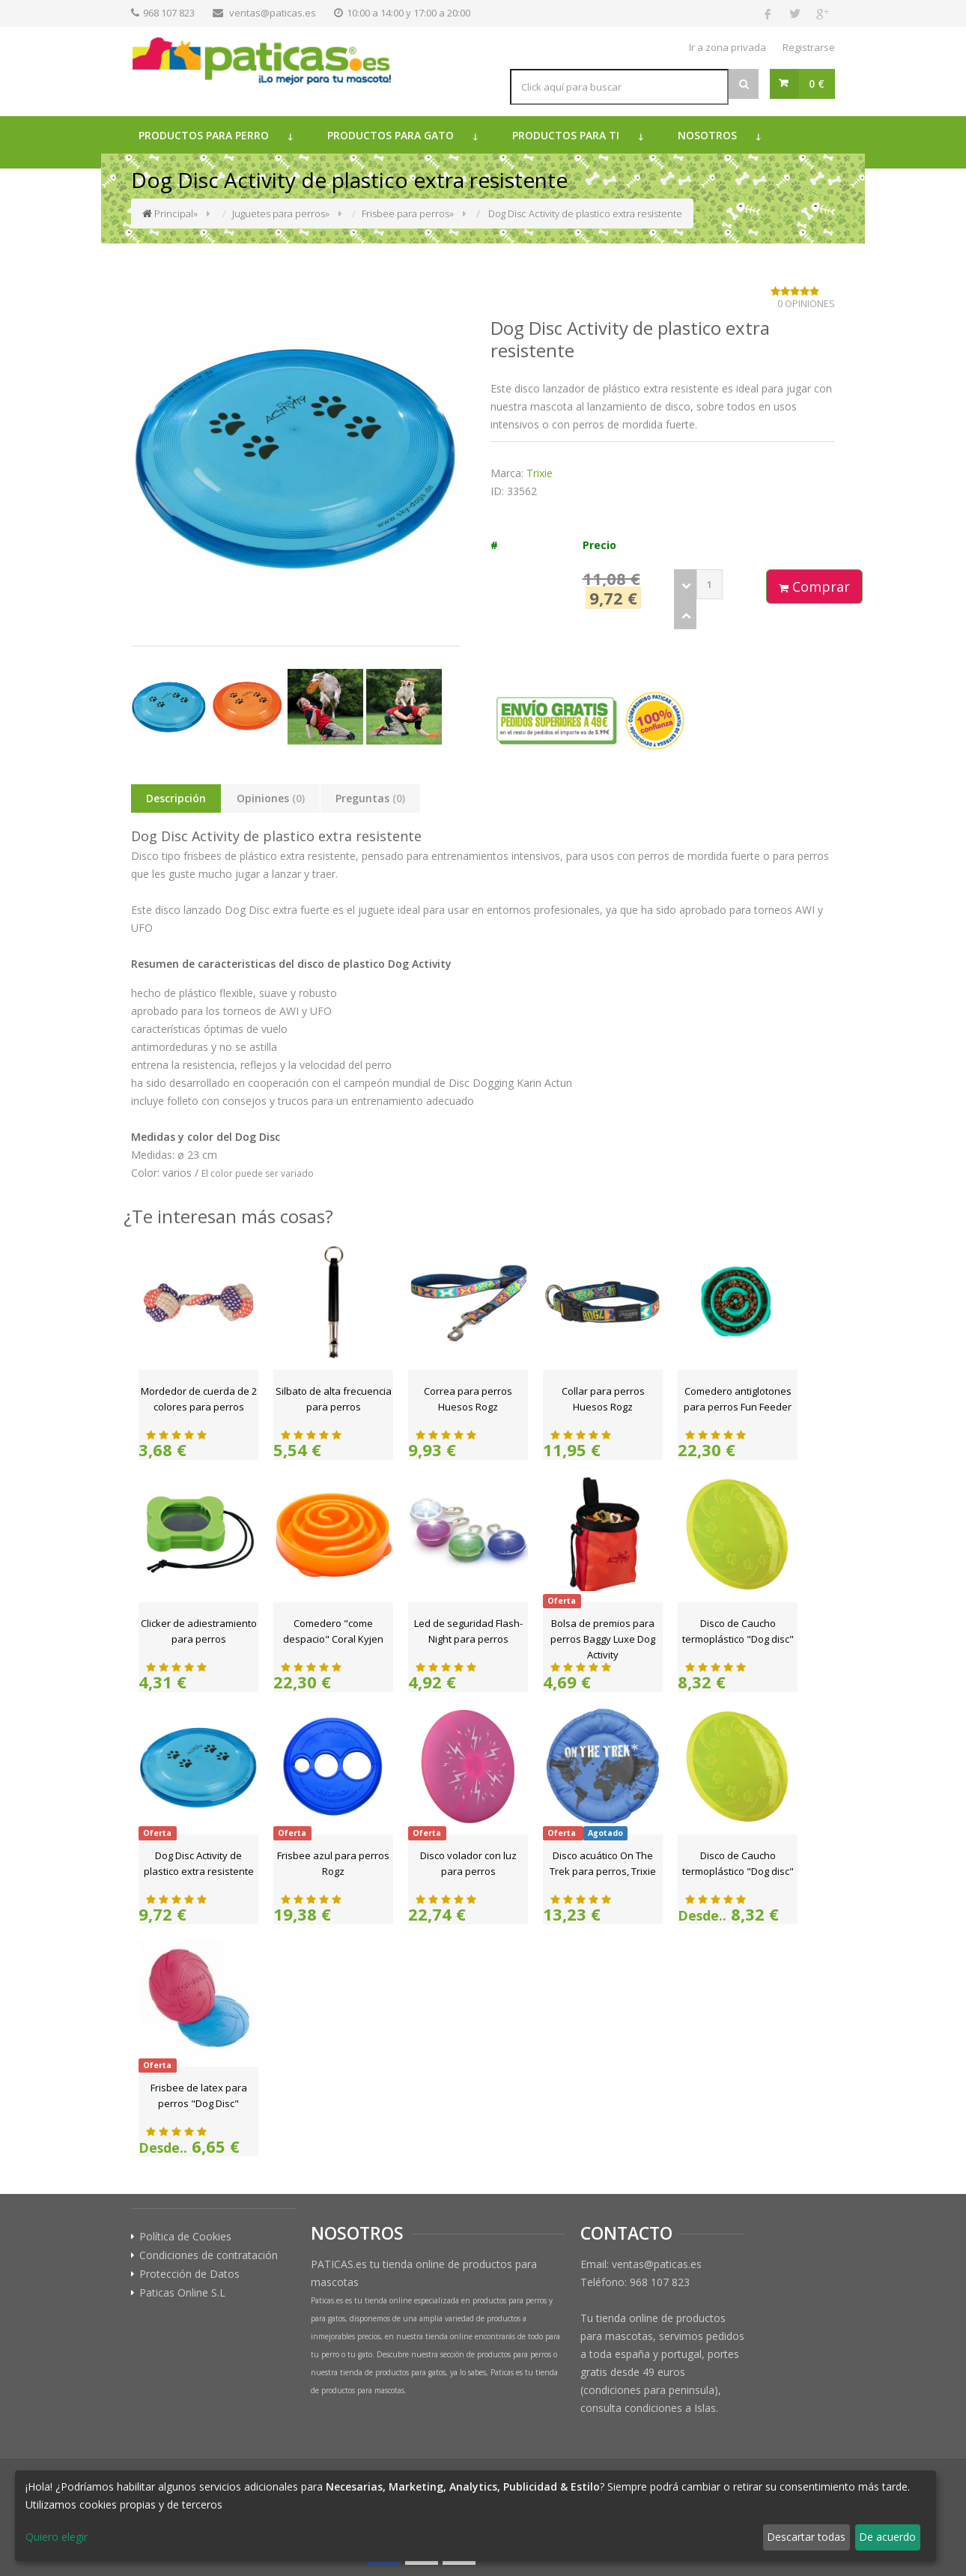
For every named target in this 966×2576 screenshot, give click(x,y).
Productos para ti (565, 135)
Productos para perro (204, 135)
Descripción (176, 798)
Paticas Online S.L (182, 2293)
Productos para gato (390, 135)
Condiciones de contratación (208, 2255)
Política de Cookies (185, 2236)
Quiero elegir (56, 2537)
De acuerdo (887, 2537)
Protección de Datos (189, 2274)
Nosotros (707, 135)
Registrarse (809, 47)
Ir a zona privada (727, 47)
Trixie (539, 473)
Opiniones (271, 798)
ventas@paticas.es (272, 12)
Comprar (814, 586)
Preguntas (370, 798)
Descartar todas (806, 2537)
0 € (816, 83)
